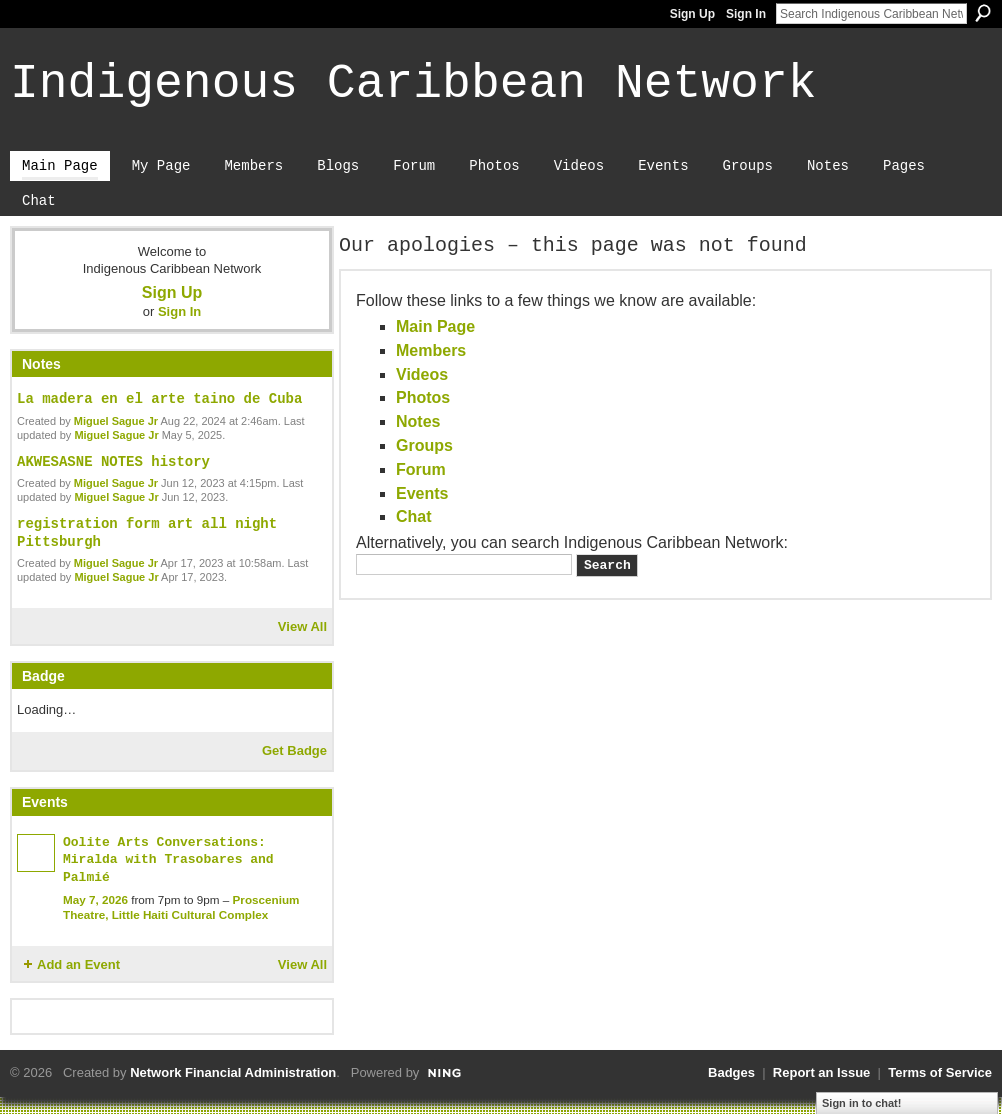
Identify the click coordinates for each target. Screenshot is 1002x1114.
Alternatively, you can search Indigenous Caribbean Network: (572, 542)
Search (983, 13)
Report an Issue (822, 1072)
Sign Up (692, 14)
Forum (421, 469)
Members (431, 350)
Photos (423, 397)
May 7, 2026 (95, 899)
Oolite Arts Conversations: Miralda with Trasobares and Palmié (168, 860)
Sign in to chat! (861, 1103)
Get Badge (294, 750)
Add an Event (78, 964)
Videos (422, 374)
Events (422, 493)
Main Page (435, 326)
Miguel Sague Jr (116, 421)
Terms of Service (940, 1072)
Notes (418, 421)
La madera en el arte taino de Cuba (159, 399)
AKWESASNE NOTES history (113, 462)
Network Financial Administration (233, 1072)
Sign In (746, 14)
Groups (424, 445)
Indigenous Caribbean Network (413, 84)
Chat (414, 516)
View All (302, 626)
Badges (731, 1072)
